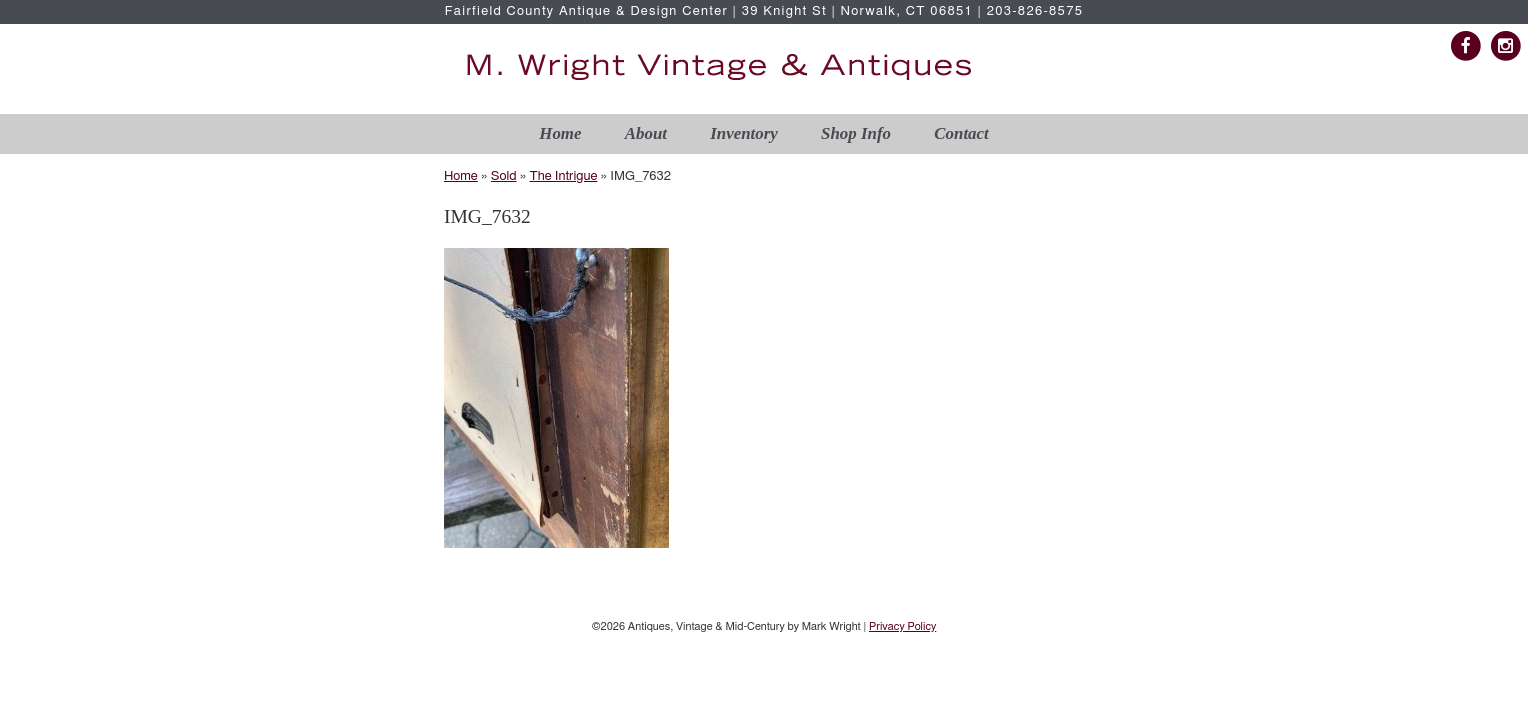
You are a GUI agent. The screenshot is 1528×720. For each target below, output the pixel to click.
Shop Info (856, 133)
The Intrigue (563, 176)
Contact (961, 133)
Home (560, 133)
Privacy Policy (902, 626)
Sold (504, 176)
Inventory (744, 133)
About (646, 133)
